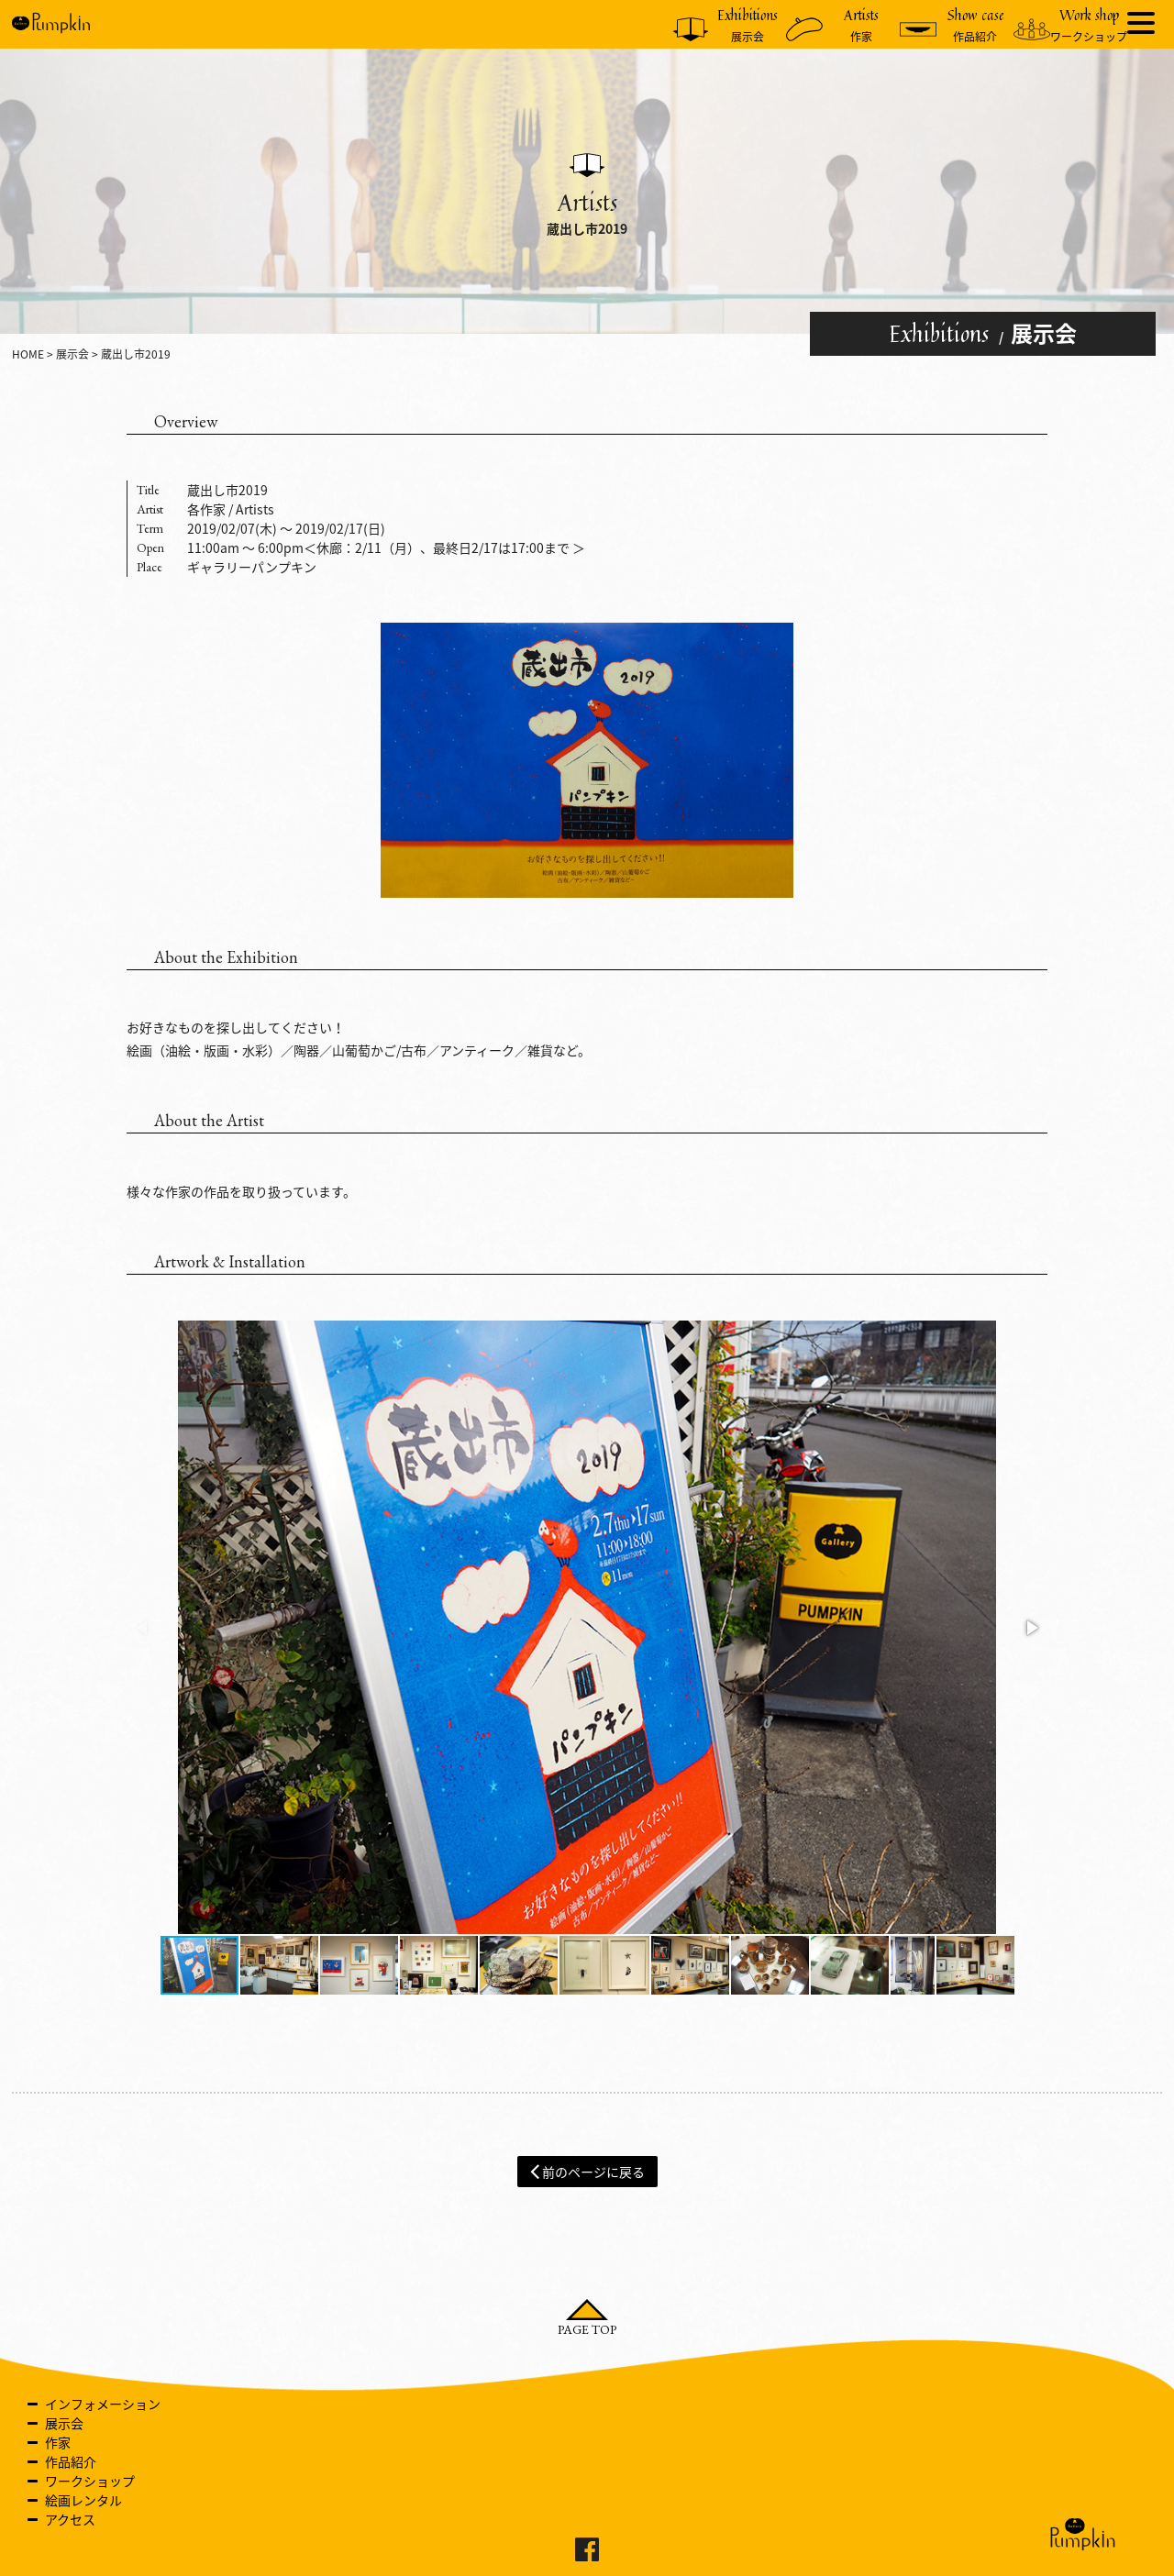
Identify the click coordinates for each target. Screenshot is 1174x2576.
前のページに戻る (587, 2171)
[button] (1031, 1627)
